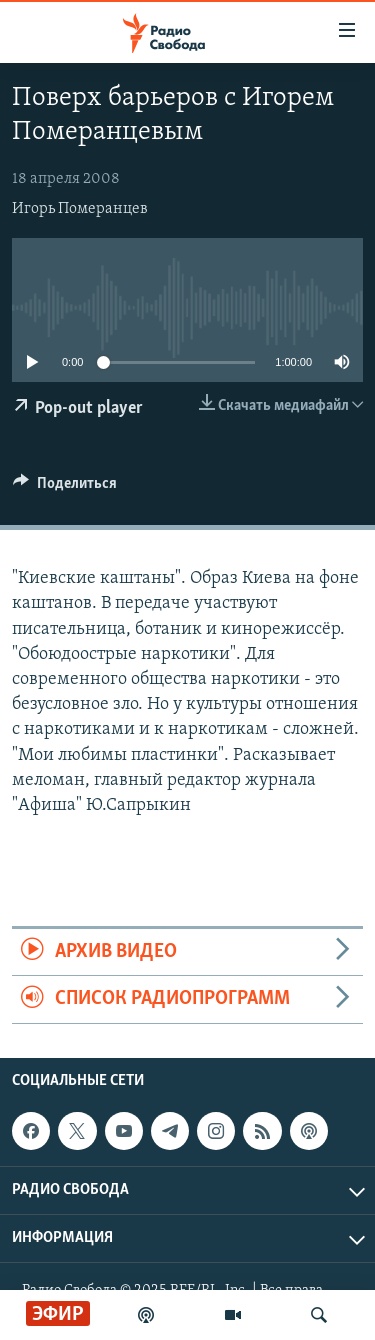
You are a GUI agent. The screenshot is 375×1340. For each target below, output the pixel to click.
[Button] (65, 488)
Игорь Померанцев (80, 209)
